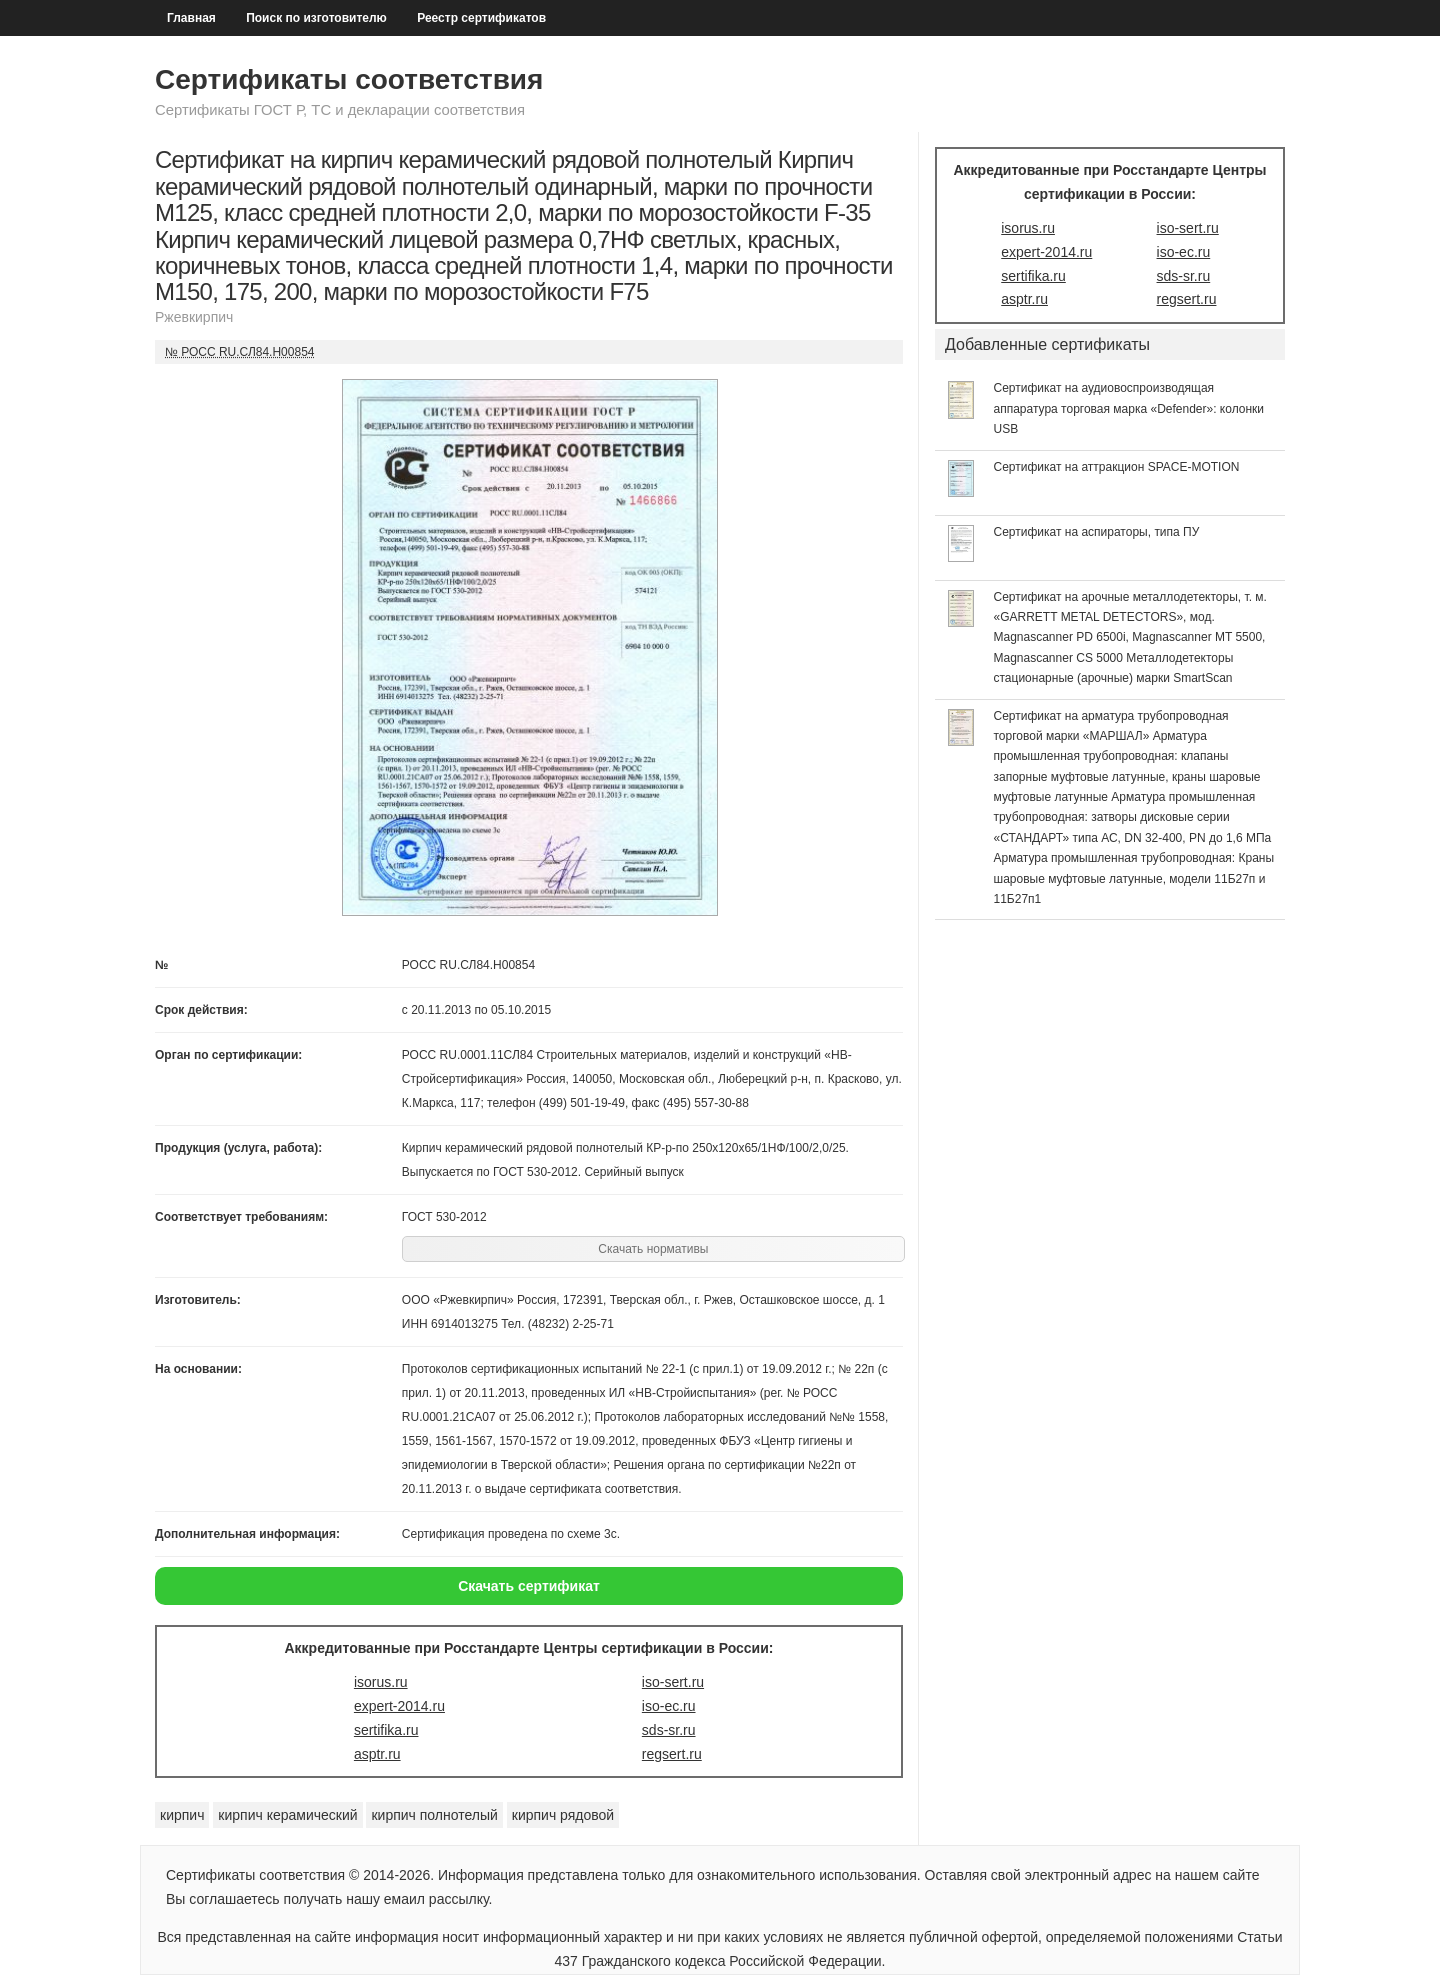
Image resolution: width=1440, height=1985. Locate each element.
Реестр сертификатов (481, 18)
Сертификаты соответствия (349, 79)
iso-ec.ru (669, 1706)
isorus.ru (381, 1682)
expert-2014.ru (399, 1706)
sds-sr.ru (669, 1730)
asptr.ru (377, 1754)
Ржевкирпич (194, 317)
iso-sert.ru (673, 1682)
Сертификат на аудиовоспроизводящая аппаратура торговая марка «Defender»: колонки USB (1129, 408)
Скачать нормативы (653, 1249)
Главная (191, 18)
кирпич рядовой (563, 1815)
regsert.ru (672, 1754)
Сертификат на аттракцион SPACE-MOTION (1117, 467)
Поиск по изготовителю (316, 18)
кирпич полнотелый (434, 1815)
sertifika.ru (386, 1730)
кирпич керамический (287, 1815)
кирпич (182, 1815)
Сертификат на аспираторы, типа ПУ (1097, 532)
